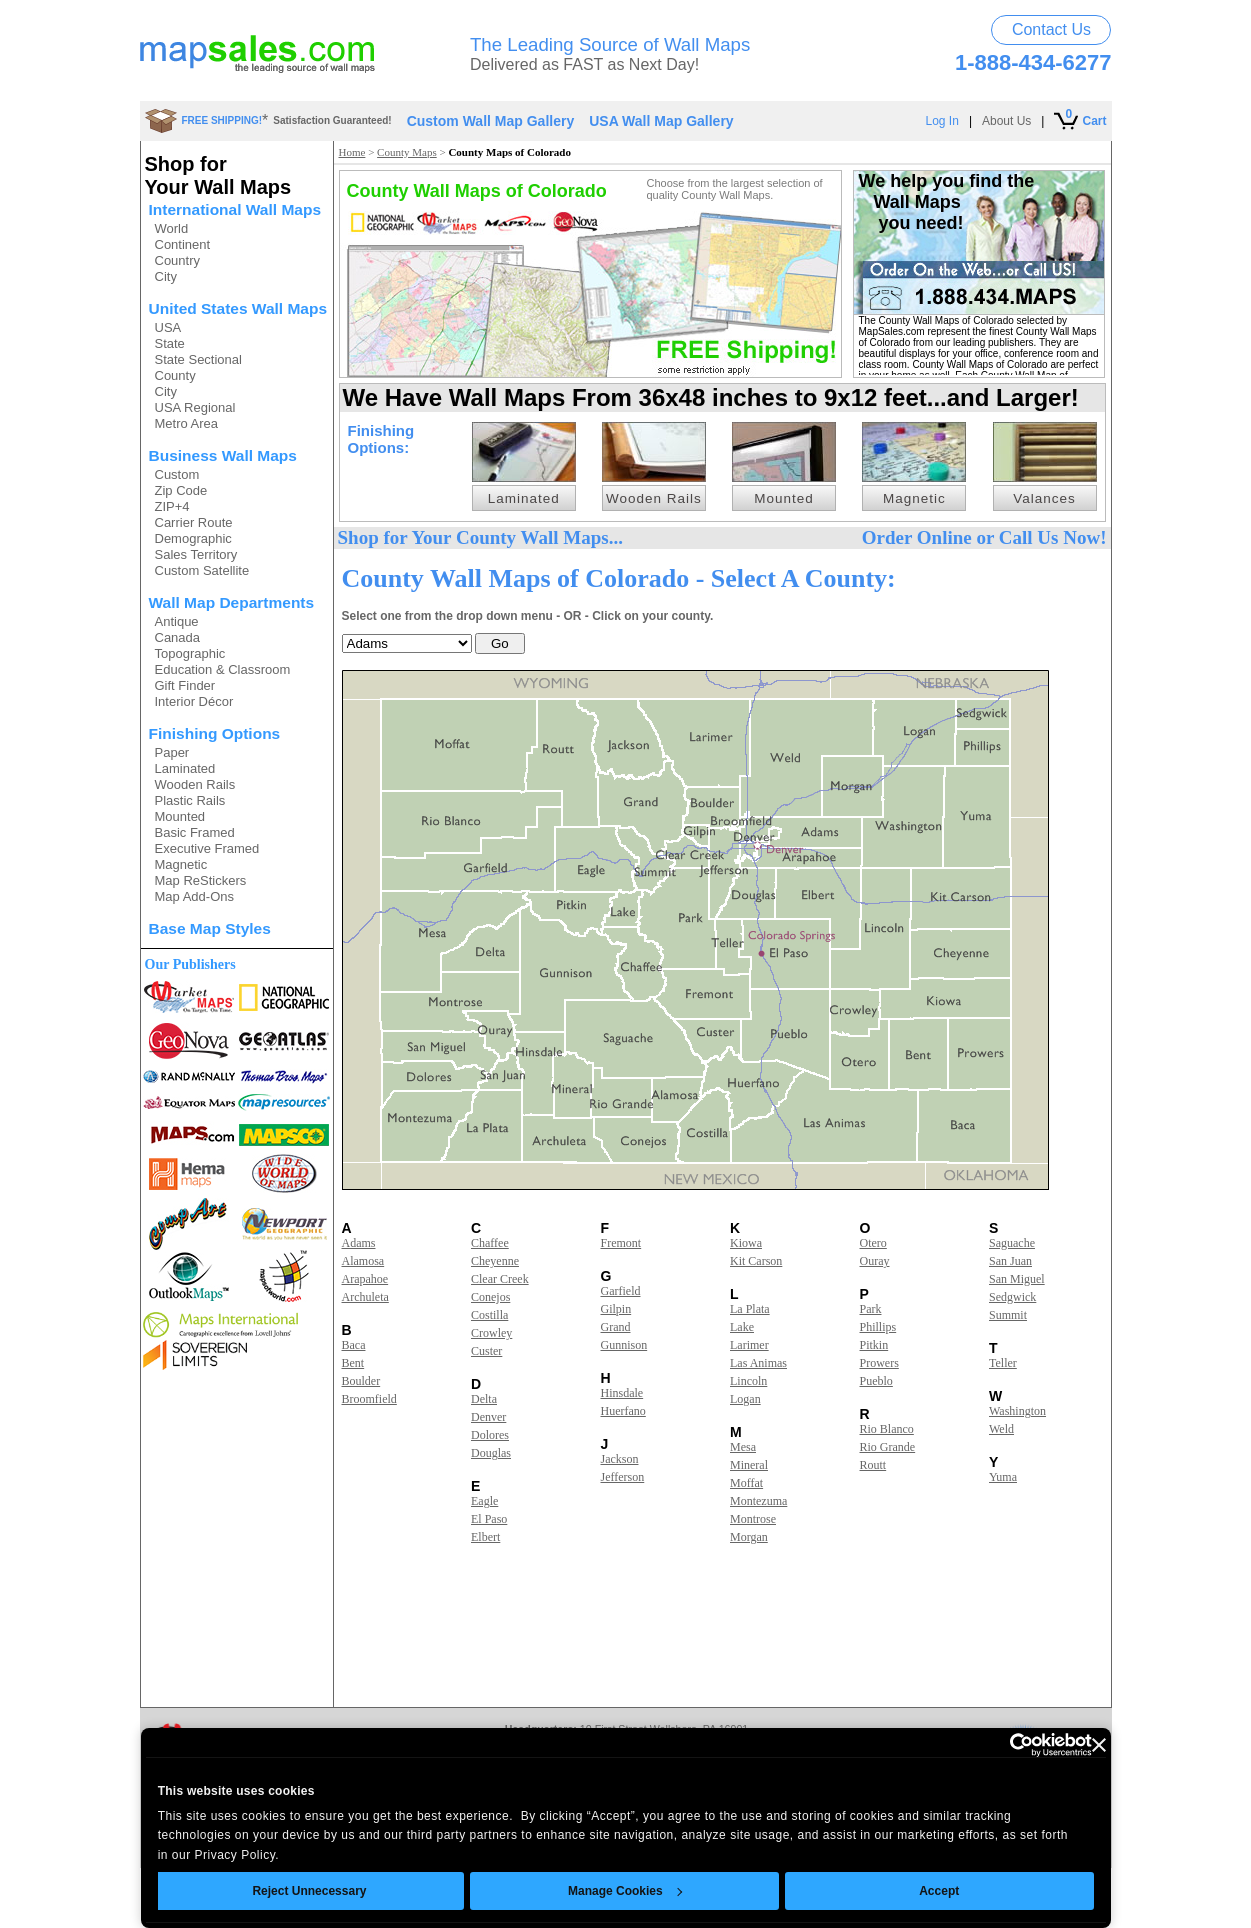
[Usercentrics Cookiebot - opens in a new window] (1004, 1745)
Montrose (753, 1519)
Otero (873, 1243)
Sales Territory (196, 554)
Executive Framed (207, 848)
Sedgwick (1012, 1297)
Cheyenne (495, 1261)
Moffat (746, 1483)
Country (178, 260)
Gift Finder (185, 685)
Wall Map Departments (232, 602)
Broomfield (369, 1399)
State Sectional (198, 359)
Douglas (491, 1453)
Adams (359, 1243)
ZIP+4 (172, 506)
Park (871, 1309)
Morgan (749, 1537)
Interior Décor (194, 701)
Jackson (620, 1459)
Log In (942, 121)
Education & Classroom (223, 669)
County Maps (407, 152)
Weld (1001, 1429)
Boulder (361, 1381)
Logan (745, 1399)
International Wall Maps (235, 209)
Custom (177, 474)
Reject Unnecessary (309, 1891)
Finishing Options (215, 733)
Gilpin (616, 1309)
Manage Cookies (625, 1891)
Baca (354, 1345)
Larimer (749, 1345)
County (175, 375)
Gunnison (624, 1345)
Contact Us (1051, 29)
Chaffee (490, 1243)
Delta (484, 1399)
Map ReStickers (201, 880)
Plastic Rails (190, 800)
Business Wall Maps (223, 455)
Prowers (879, 1363)
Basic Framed (195, 832)
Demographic (193, 538)
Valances (1044, 498)
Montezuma (758, 1501)
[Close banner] (1099, 1745)
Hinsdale (622, 1393)
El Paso (489, 1519)
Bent (353, 1363)
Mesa (743, 1447)
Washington (1017, 1411)
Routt (873, 1465)
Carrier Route (194, 522)
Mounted (180, 816)
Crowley (491, 1333)
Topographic (190, 653)
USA (168, 327)
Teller (1003, 1363)
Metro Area (187, 423)
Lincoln (748, 1381)
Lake (742, 1327)
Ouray (875, 1261)
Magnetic (181, 864)
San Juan (1010, 1261)
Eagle (484, 1501)
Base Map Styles (210, 928)
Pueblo (876, 1381)
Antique (177, 621)
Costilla (489, 1315)
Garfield (621, 1291)
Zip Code (181, 490)
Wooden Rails (195, 784)
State (170, 343)
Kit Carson (756, 1261)
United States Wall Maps (238, 308)
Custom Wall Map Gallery (491, 121)
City (166, 276)
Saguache (1012, 1243)
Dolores (490, 1435)
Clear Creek (500, 1279)
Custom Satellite (202, 570)
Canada (178, 637)
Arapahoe (365, 1279)
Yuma (1003, 1477)
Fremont (621, 1243)
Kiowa (746, 1243)
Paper (172, 752)
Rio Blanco (887, 1429)
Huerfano (623, 1411)
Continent (183, 244)
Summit (1008, 1315)
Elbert (485, 1537)
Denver (488, 1417)
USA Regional (195, 407)
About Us (1006, 121)
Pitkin (874, 1345)
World (172, 228)
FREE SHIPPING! (222, 120)
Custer (486, 1351)
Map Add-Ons (195, 896)
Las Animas (758, 1363)
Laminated (185, 768)
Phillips (878, 1327)
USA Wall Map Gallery (661, 121)
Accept (939, 1891)
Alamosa (363, 1261)
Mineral (749, 1465)
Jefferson (623, 1477)
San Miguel (1017, 1279)
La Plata (750, 1309)
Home (352, 152)
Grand (616, 1327)
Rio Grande (888, 1447)
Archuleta (365, 1297)
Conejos (490, 1297)
